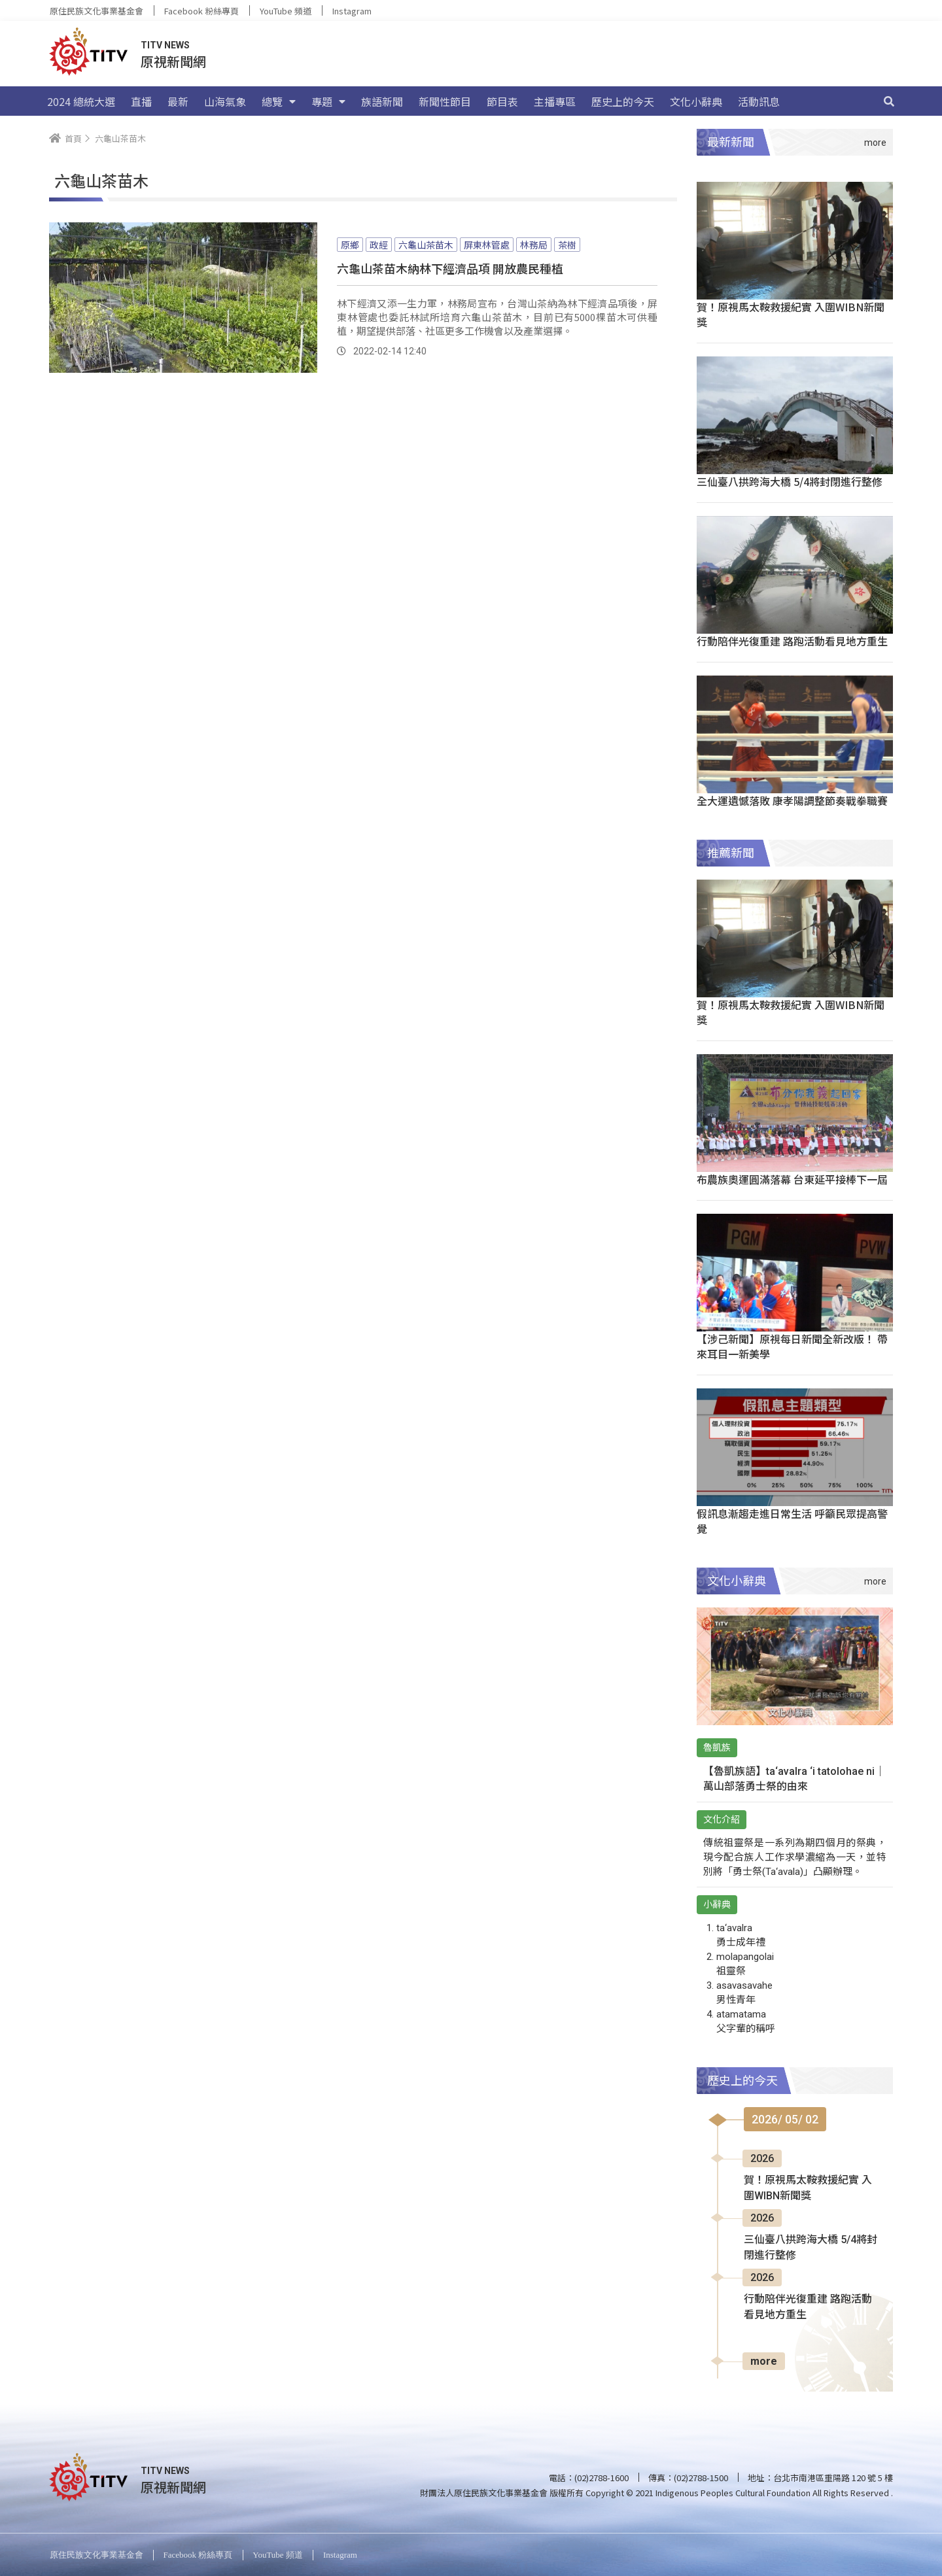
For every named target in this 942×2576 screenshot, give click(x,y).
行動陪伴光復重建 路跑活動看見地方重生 (792, 641)
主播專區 (555, 101)
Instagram (352, 11)
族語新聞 (382, 101)
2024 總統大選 (81, 101)
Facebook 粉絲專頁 (201, 11)
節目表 (502, 101)
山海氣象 (225, 101)
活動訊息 (759, 101)
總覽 (279, 101)
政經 (379, 244)
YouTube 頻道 (285, 11)
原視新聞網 (173, 61)
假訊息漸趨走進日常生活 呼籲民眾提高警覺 (792, 1520)
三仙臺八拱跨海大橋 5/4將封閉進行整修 (789, 481)
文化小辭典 (696, 101)
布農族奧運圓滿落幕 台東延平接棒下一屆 (792, 1179)
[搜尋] (889, 101)
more (763, 2361)
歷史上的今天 (622, 101)
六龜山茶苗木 (425, 244)
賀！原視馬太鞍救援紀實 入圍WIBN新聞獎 (790, 314)
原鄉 (350, 244)
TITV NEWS (165, 45)
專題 (328, 101)
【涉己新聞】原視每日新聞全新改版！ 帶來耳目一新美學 (792, 1346)
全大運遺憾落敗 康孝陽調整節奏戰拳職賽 (792, 800)
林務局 (534, 244)
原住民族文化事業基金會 (96, 11)
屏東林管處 (487, 244)
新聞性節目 (445, 101)
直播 (141, 101)
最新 (177, 101)
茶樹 (567, 244)
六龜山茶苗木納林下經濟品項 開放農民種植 (450, 268)
